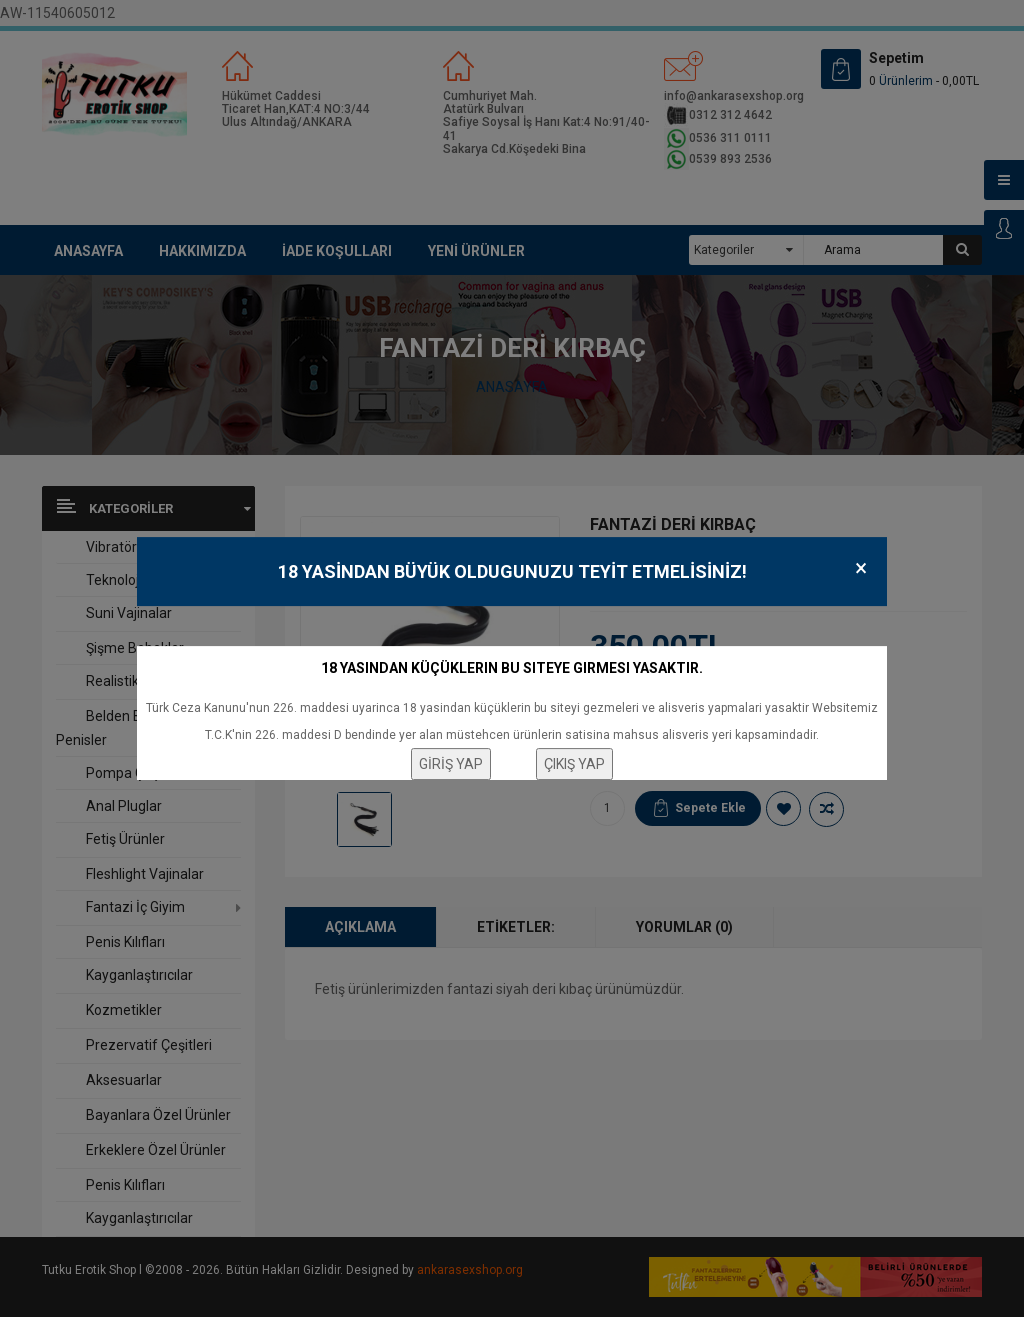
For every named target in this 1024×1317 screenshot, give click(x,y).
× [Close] (861, 568)
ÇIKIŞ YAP (574, 764)
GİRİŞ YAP (451, 764)
